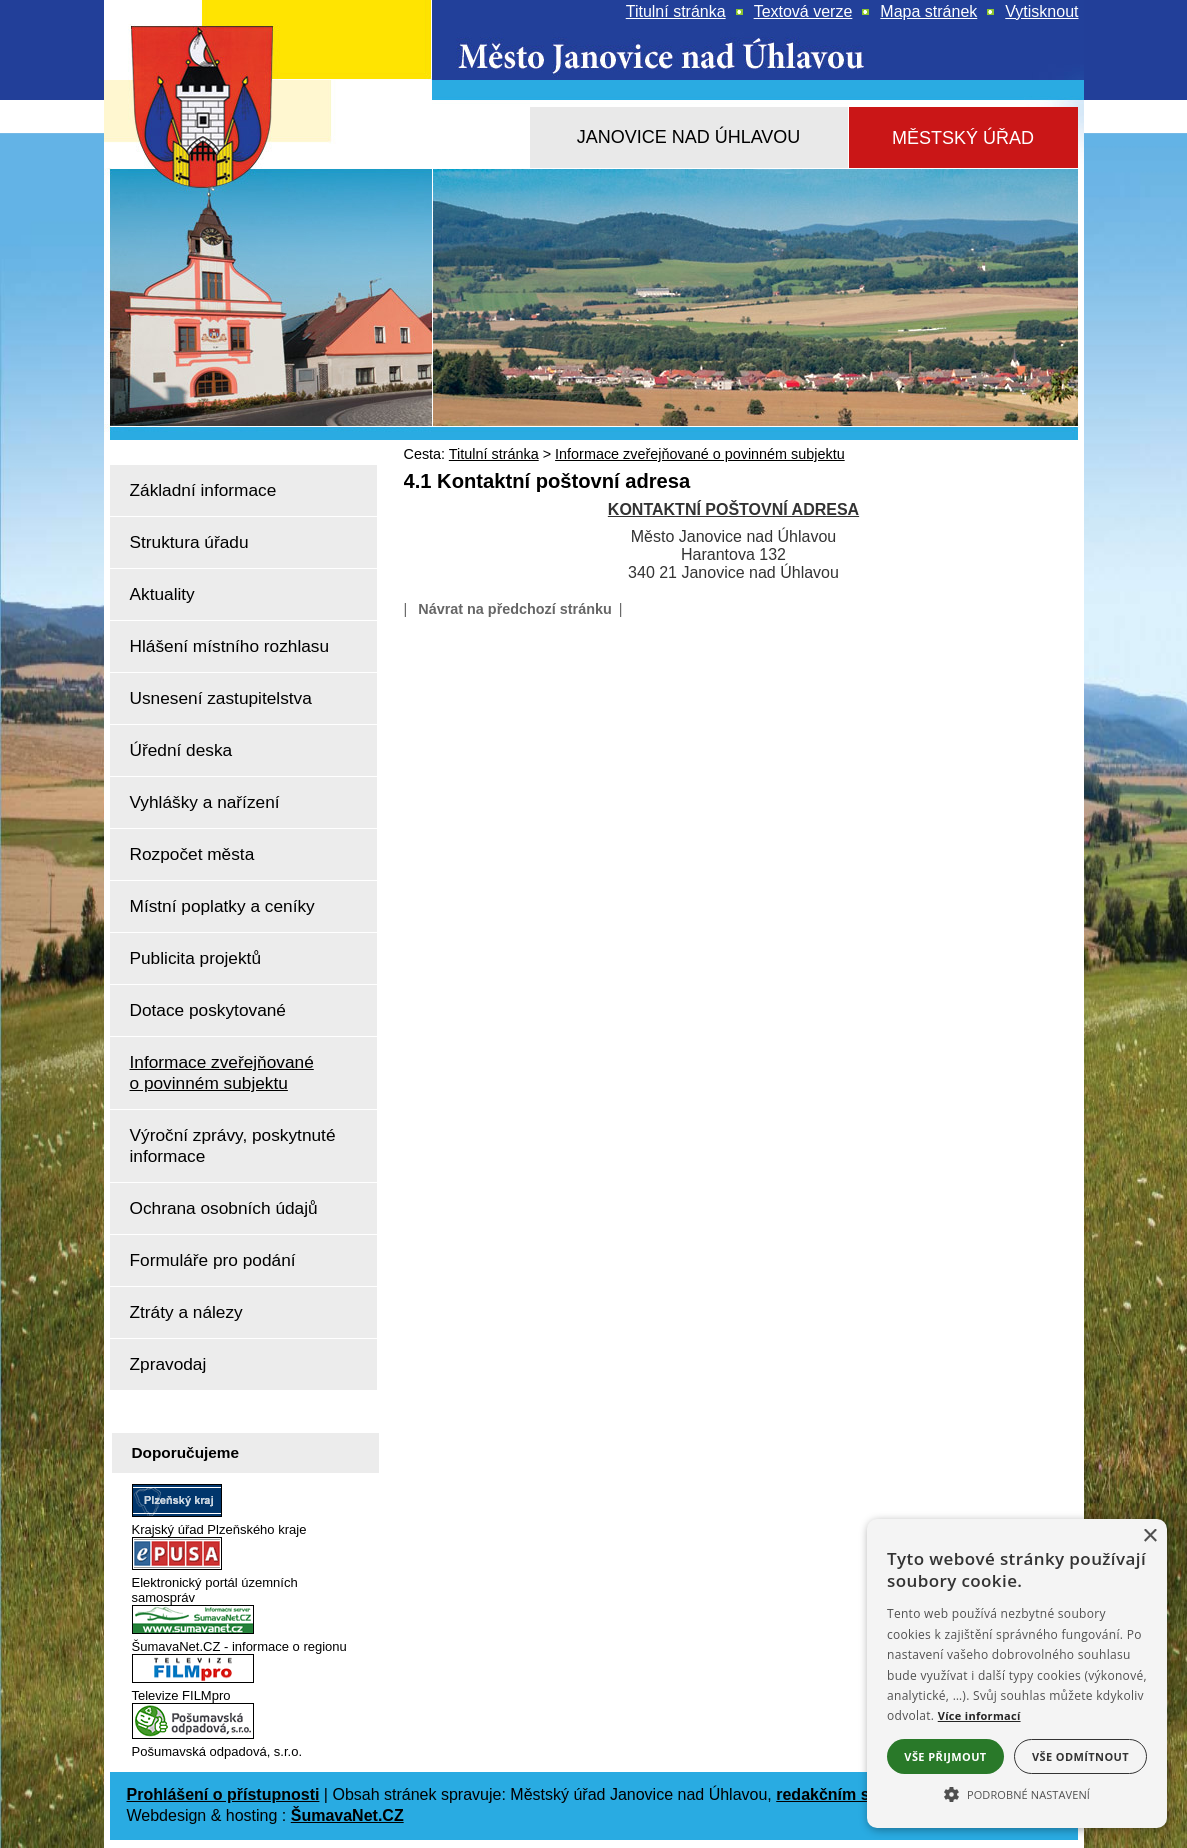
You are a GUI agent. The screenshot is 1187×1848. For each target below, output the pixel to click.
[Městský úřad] (963, 138)
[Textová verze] (803, 12)
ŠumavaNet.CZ (347, 1815)
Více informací (979, 1715)
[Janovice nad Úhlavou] (689, 137)
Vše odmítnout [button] (1080, 1756)
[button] (1017, 1793)
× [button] (1149, 1536)
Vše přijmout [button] (945, 1756)
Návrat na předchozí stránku (515, 609)
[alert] (1017, 1673)
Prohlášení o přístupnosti (223, 1794)
